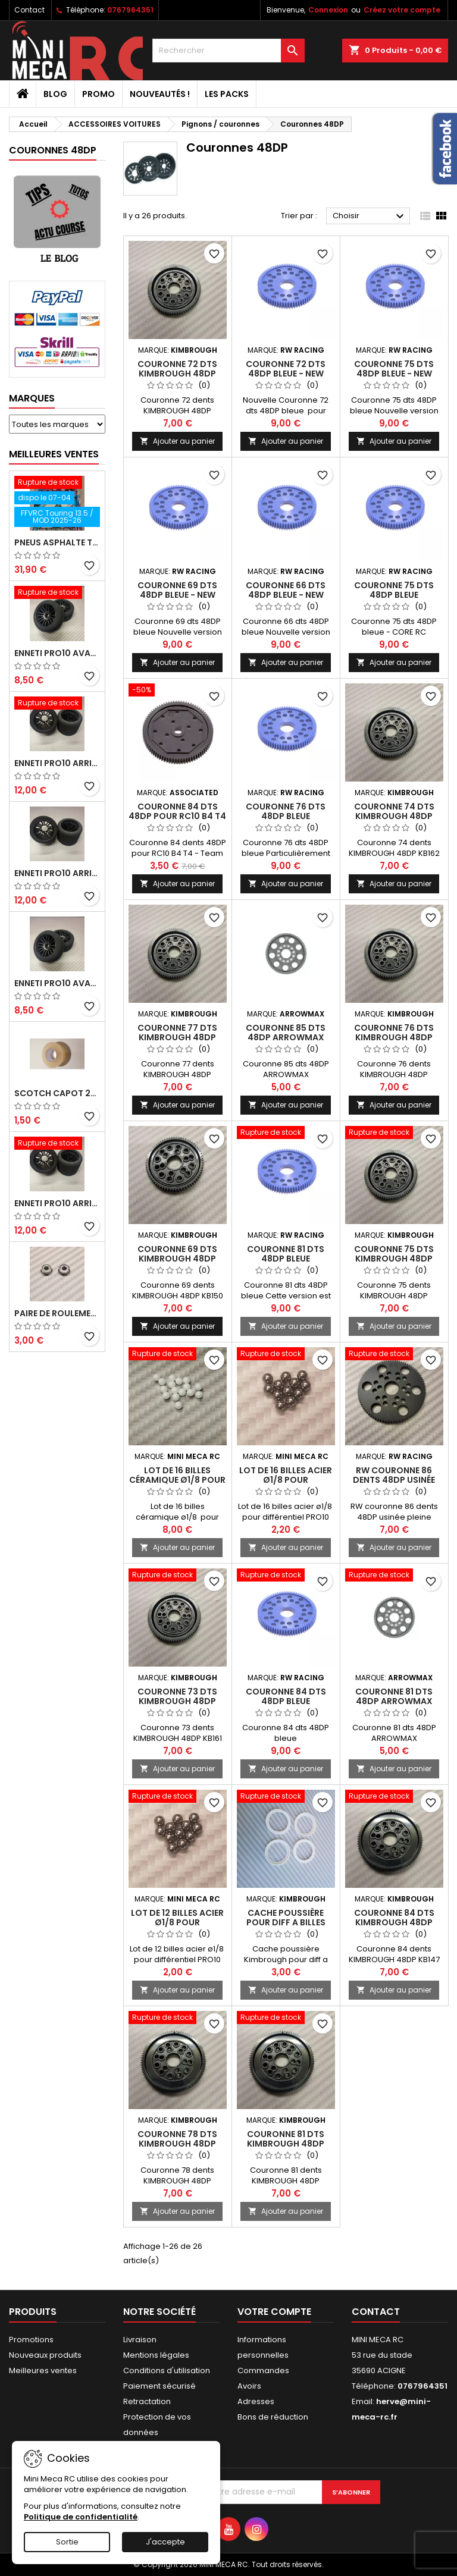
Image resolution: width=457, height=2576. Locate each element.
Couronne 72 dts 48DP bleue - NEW (285, 368)
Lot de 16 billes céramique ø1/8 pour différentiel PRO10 (177, 1479)
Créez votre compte (402, 10)
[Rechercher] (228, 50)
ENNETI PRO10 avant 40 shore (57, 983)
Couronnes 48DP (52, 150)
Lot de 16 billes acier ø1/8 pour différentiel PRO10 (285, 1479)
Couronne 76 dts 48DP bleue (285, 811)
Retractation (147, 2401)
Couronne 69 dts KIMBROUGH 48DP (177, 1254)
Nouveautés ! (160, 94)
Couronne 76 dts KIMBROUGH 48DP (394, 1032)
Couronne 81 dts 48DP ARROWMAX (394, 1696)
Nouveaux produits (45, 2355)
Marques (32, 398)
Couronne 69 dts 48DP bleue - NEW (177, 590)
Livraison (139, 2339)
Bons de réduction (272, 2417)
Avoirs (249, 2386)
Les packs (227, 94)
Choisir (370, 216)
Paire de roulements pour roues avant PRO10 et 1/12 (57, 1313)
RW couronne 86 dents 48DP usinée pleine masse (394, 1479)
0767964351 (130, 10)
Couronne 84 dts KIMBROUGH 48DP (394, 1917)
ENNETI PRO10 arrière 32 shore (57, 1203)
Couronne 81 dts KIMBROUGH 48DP (285, 2139)
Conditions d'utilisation (166, 2370)
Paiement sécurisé (159, 2386)
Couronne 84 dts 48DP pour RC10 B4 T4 (177, 811)
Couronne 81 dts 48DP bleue (285, 1254)
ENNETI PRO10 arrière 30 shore (57, 763)
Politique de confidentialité (80, 2516)
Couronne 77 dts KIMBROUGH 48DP (177, 1032)
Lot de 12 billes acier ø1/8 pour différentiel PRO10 (177, 1922)
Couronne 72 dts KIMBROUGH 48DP (177, 368)
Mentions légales (156, 2355)
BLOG (55, 94)
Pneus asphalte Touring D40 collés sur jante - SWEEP (57, 542)
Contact (29, 10)
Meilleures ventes (43, 2370)
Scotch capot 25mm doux (57, 1093)
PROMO (98, 94)
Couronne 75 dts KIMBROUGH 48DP (394, 1254)
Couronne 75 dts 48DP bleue (394, 590)
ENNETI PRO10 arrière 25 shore (57, 873)
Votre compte (274, 2311)
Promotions (31, 2339)
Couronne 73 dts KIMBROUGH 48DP (177, 1696)
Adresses (255, 2401)
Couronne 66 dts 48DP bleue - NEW (285, 590)
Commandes (263, 2370)
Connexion (328, 10)
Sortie (67, 2541)
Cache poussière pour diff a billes (285, 1917)
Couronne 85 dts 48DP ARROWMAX (285, 1032)
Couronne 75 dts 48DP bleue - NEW (394, 368)
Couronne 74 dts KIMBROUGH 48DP (394, 811)
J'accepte (165, 2541)
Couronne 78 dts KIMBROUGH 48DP (177, 2139)
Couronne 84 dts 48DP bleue (286, 1696)
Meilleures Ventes (54, 454)
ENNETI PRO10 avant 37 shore (57, 653)
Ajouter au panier (177, 441)
